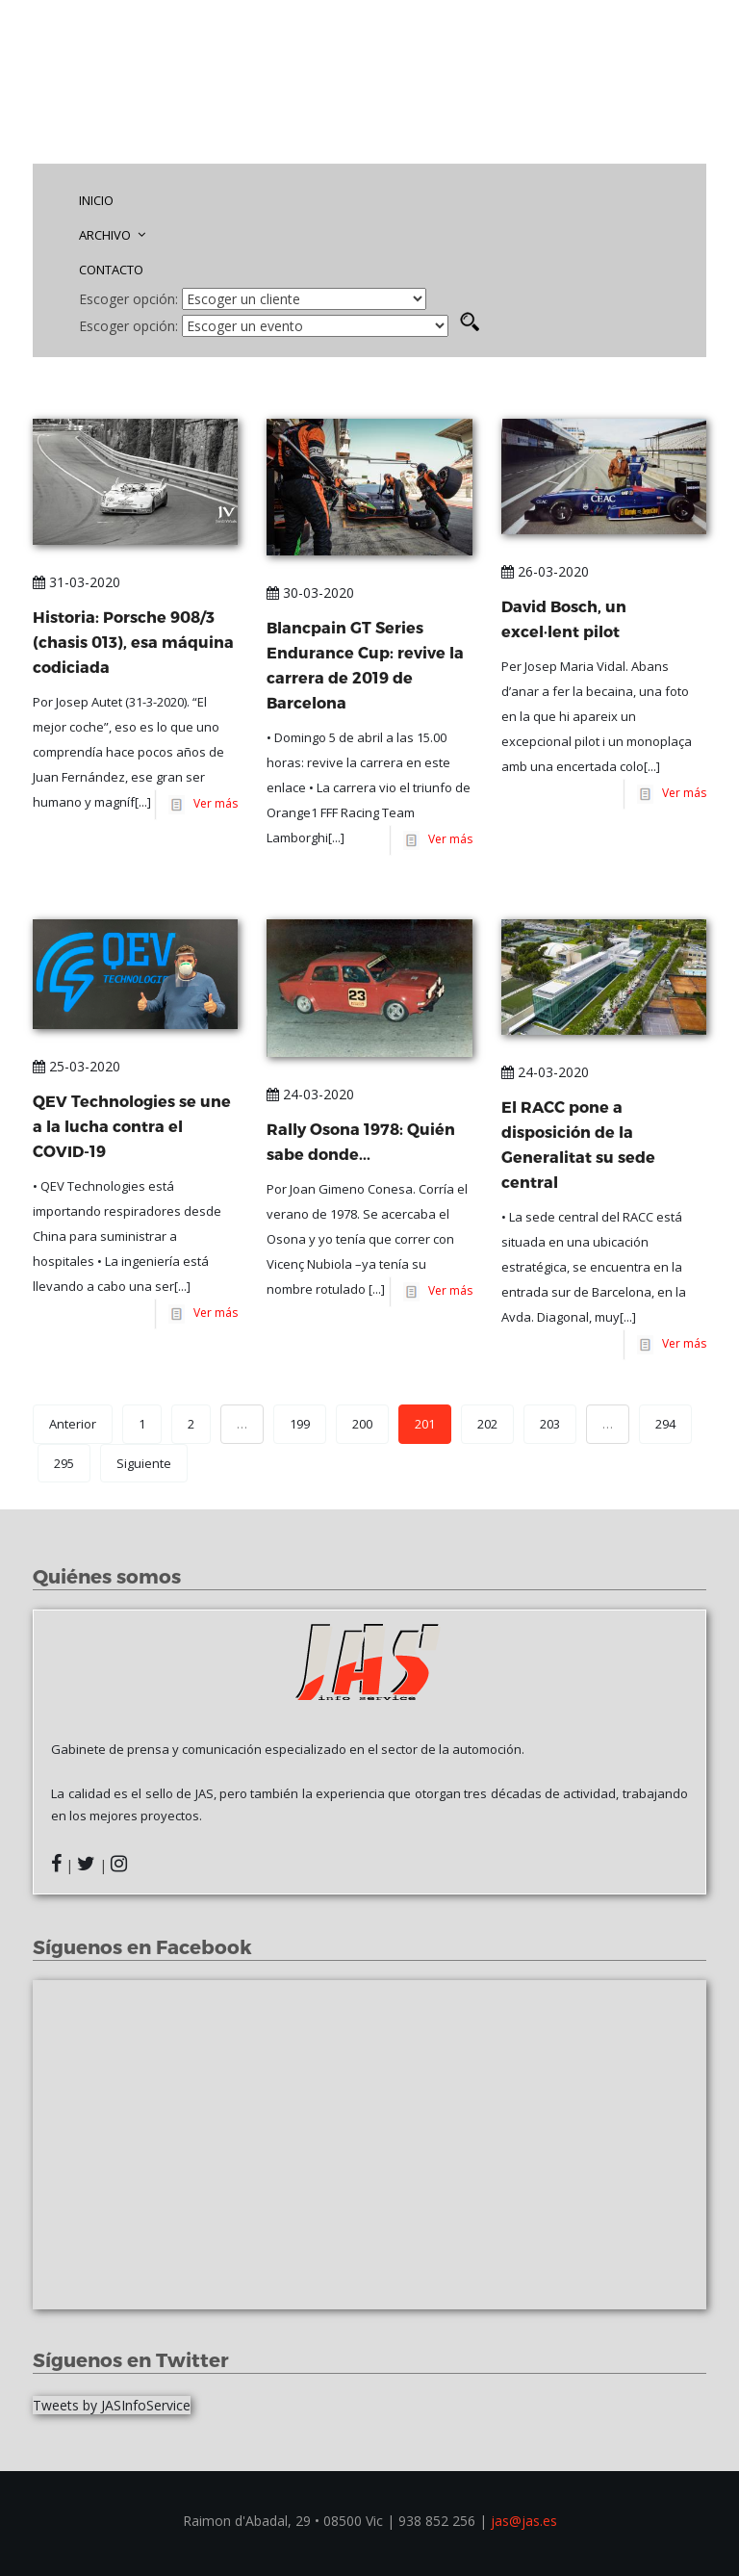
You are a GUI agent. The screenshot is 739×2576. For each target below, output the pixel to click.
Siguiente (143, 1463)
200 (362, 1423)
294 (665, 1423)
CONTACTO (111, 269)
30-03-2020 (310, 592)
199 (300, 1423)
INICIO (96, 200)
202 (487, 1423)
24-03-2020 (310, 1094)
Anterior (72, 1423)
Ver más (213, 804)
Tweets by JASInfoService (112, 2405)
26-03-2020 (545, 571)
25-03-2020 (76, 1066)
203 (550, 1423)
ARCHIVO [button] (112, 235)
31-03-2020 (76, 582)
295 (64, 1463)
